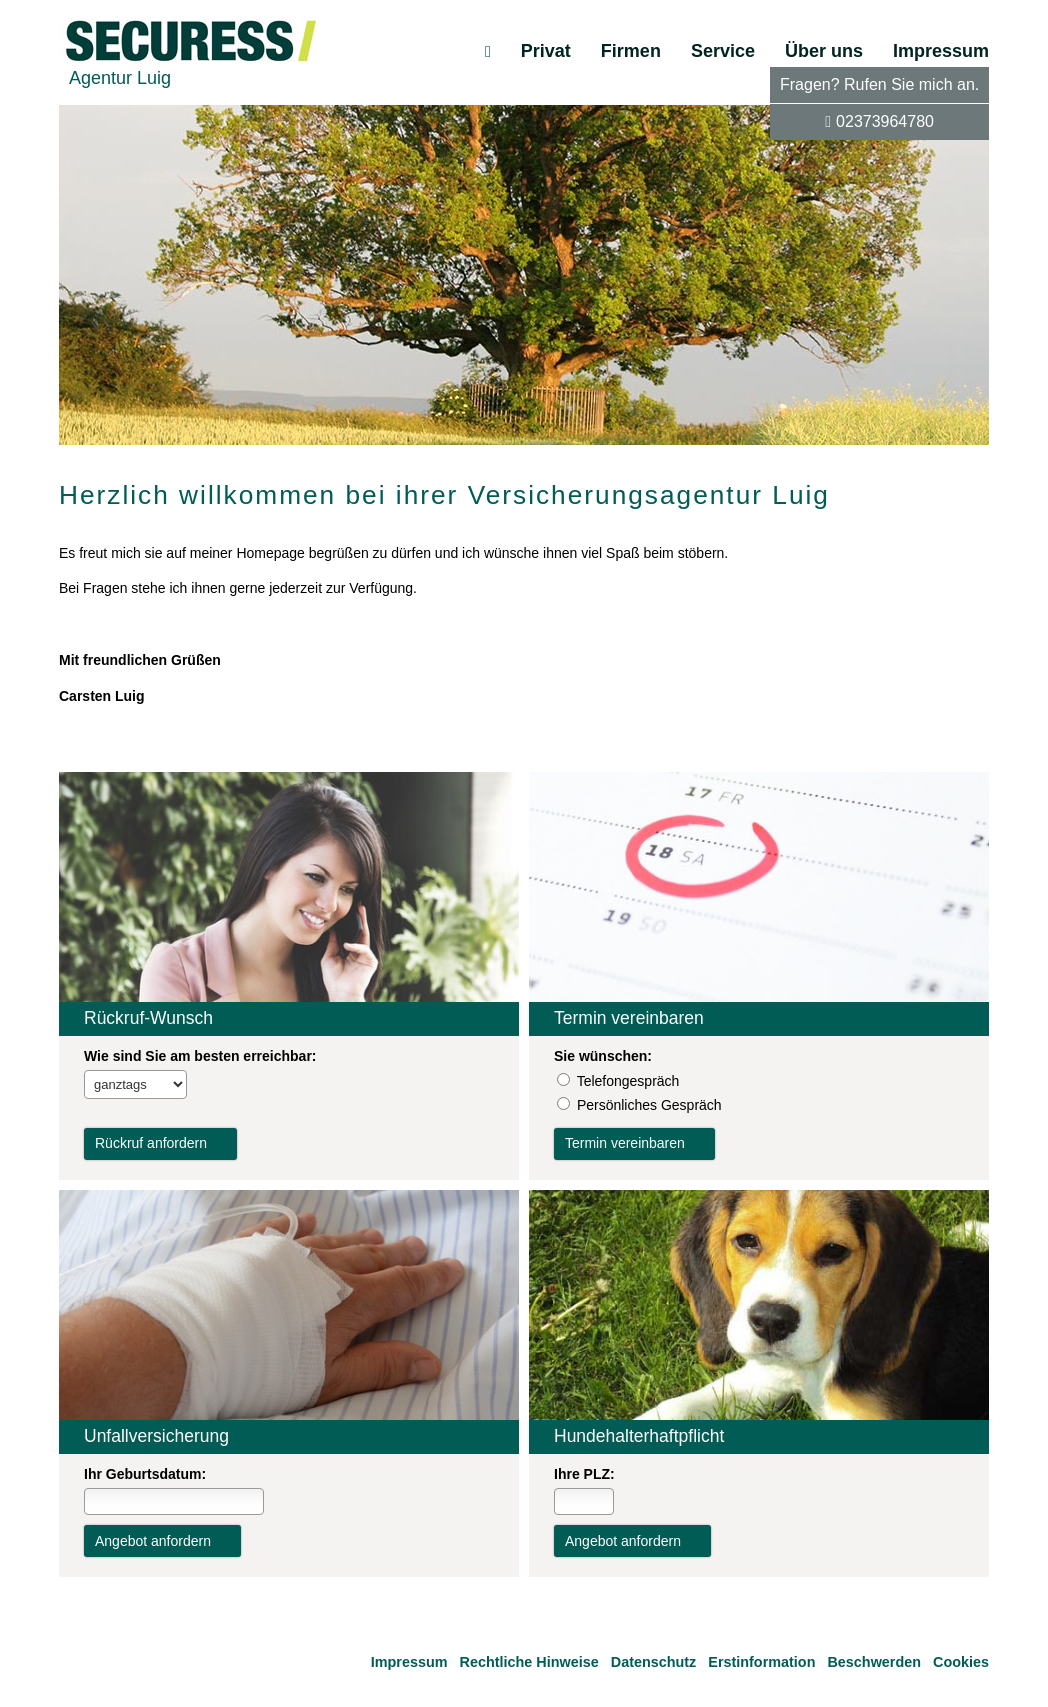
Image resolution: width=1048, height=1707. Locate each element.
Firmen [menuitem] (631, 51)
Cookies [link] (961, 1662)
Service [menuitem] (723, 51)
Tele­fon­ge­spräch (628, 1081)
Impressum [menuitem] (941, 51)
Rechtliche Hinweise (529, 1662)
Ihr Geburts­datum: (145, 1474)
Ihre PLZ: (584, 1474)
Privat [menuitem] (546, 51)
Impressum (409, 1662)
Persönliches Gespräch (649, 1105)
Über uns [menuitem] (824, 51)
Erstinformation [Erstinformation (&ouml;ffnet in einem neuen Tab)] (761, 1662)
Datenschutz (654, 1662)
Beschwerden (874, 1662)
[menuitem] (488, 51)
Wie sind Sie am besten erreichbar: (200, 1056)
